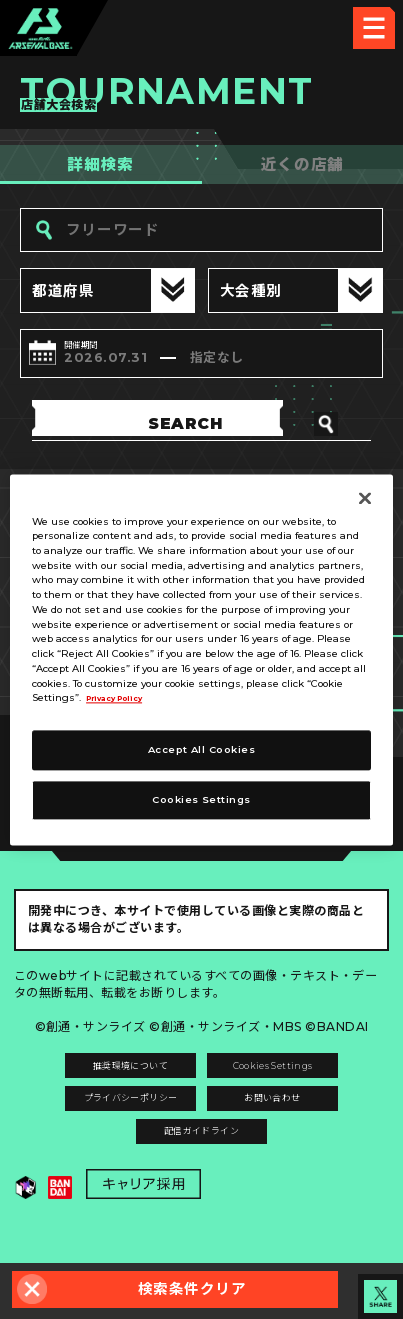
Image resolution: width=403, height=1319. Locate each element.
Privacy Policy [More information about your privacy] (124, 698)
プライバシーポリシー (107, 1124)
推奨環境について (108, 1081)
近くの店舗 (302, 164)
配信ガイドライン (202, 1167)
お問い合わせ (295, 1124)
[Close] (365, 498)
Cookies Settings (295, 1081)
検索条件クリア (192, 1289)
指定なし (258, 360)
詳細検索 (100, 164)
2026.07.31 (115, 360)
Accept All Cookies (202, 750)
